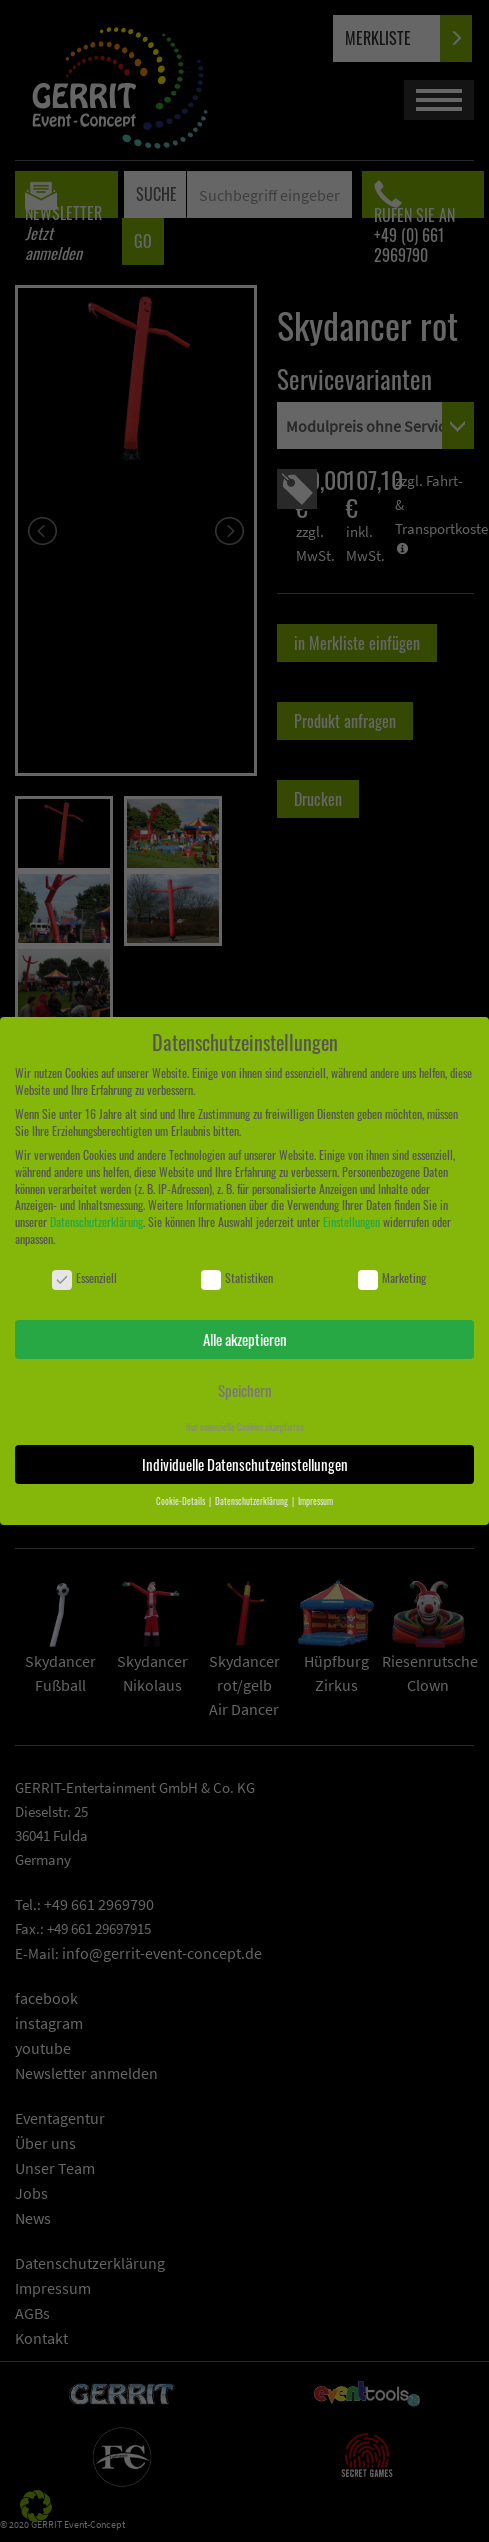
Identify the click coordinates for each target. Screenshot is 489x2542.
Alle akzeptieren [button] (245, 1339)
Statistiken (237, 1278)
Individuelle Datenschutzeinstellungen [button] (245, 1464)
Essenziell (84, 1278)
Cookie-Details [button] (181, 1501)
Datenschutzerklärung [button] (252, 1501)
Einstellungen (351, 1221)
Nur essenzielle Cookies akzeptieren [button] (245, 1427)
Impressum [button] (315, 1501)
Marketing (392, 1278)
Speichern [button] (245, 1390)
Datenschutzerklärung (96, 1221)
